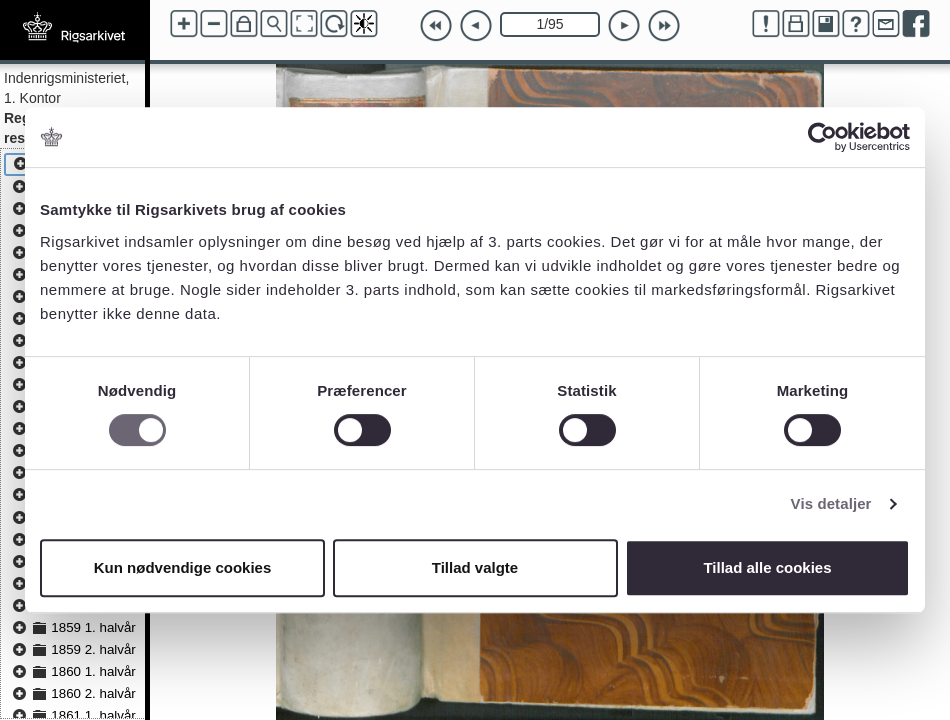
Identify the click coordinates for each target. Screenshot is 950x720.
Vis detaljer (831, 503)
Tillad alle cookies (767, 567)
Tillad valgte (475, 567)
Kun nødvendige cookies (183, 567)
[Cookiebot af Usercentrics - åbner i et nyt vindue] (822, 137)
